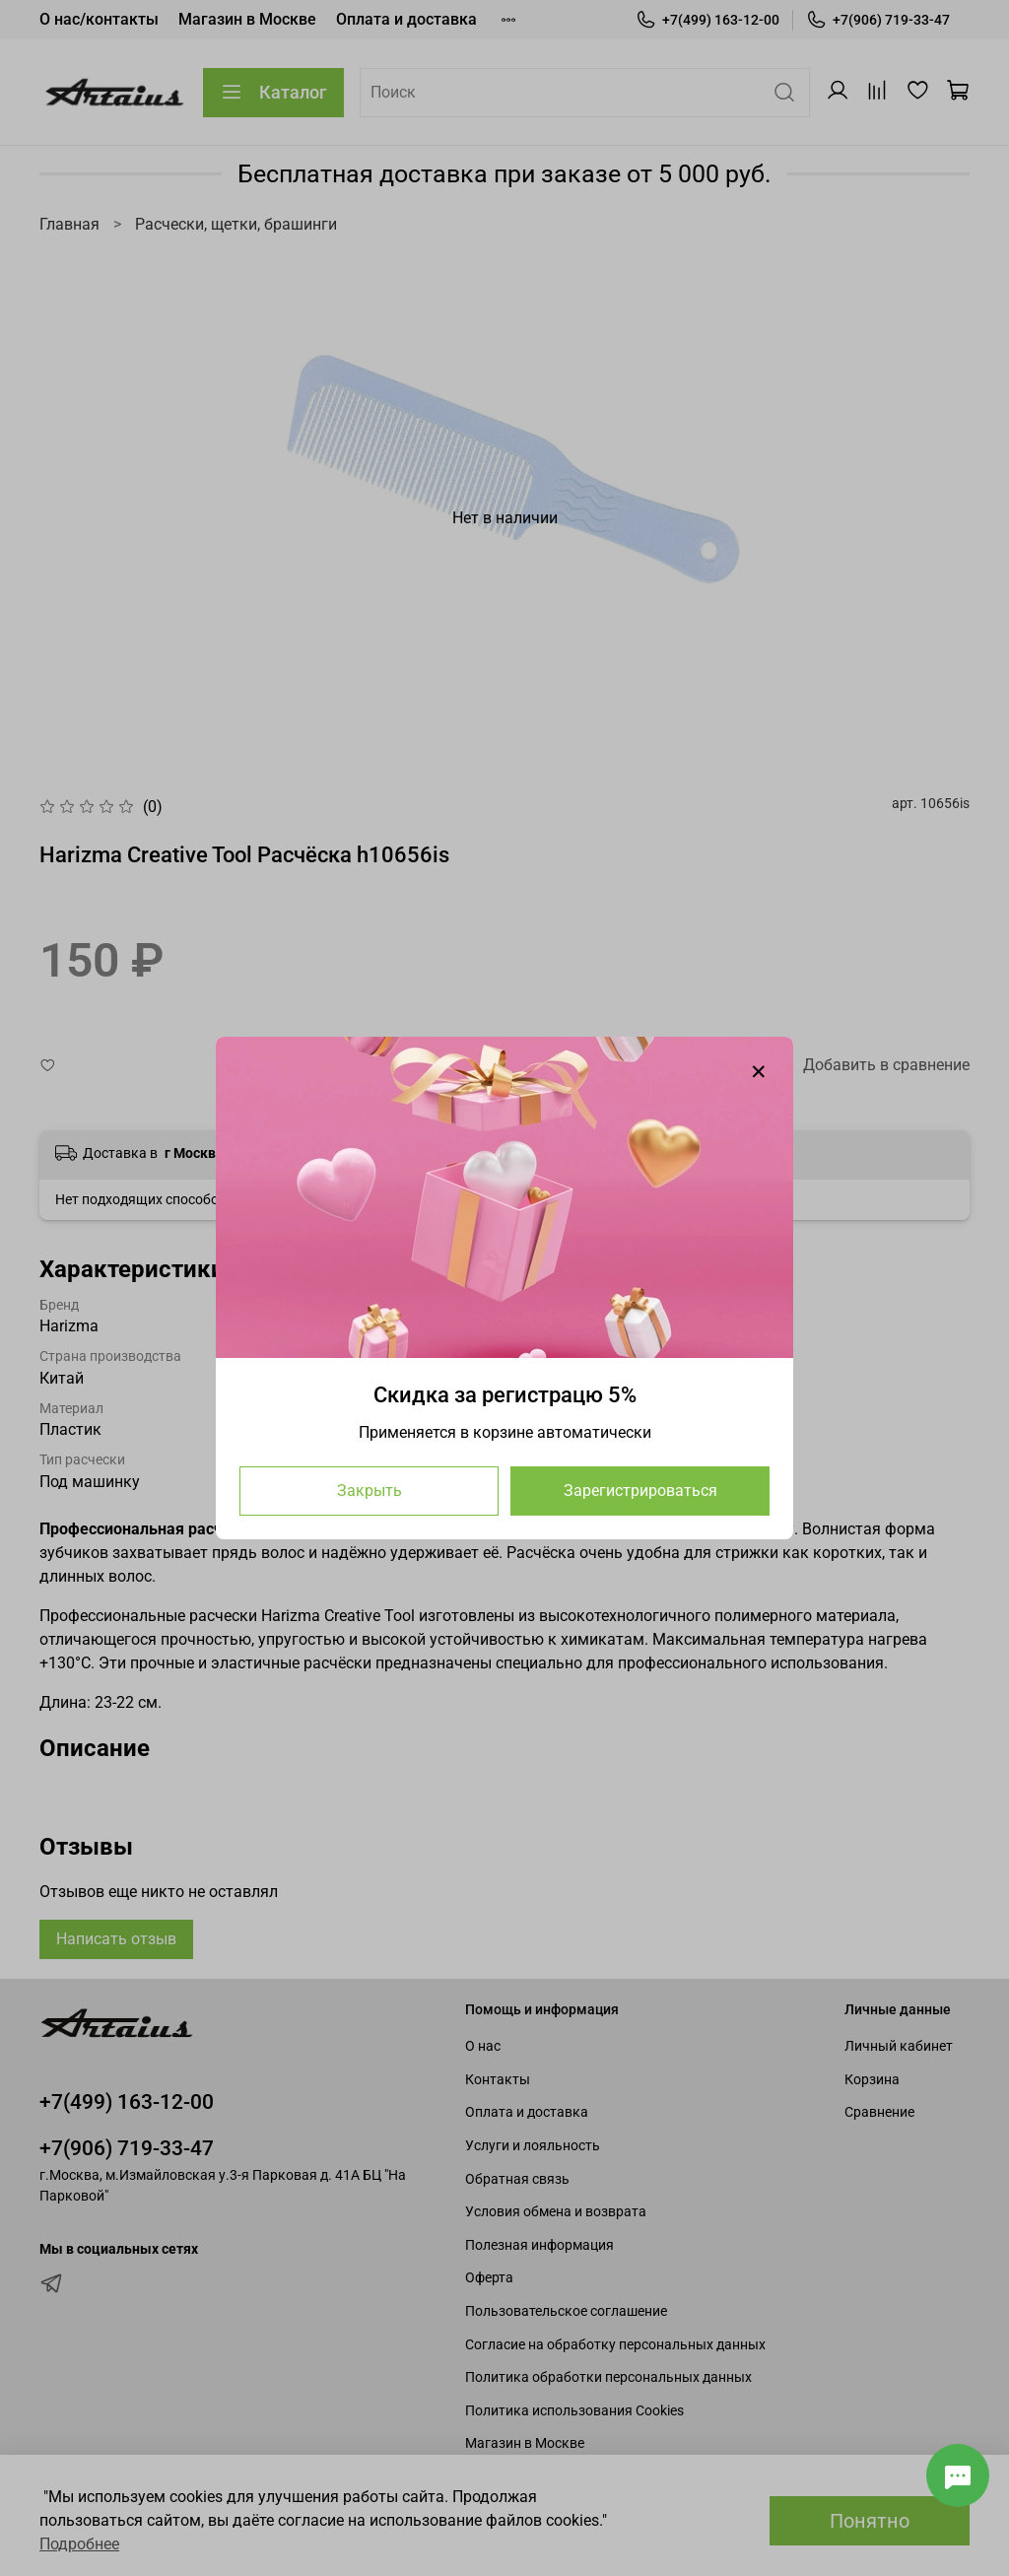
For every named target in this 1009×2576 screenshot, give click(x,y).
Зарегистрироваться (640, 1490)
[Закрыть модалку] (759, 1072)
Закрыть (369, 1490)
